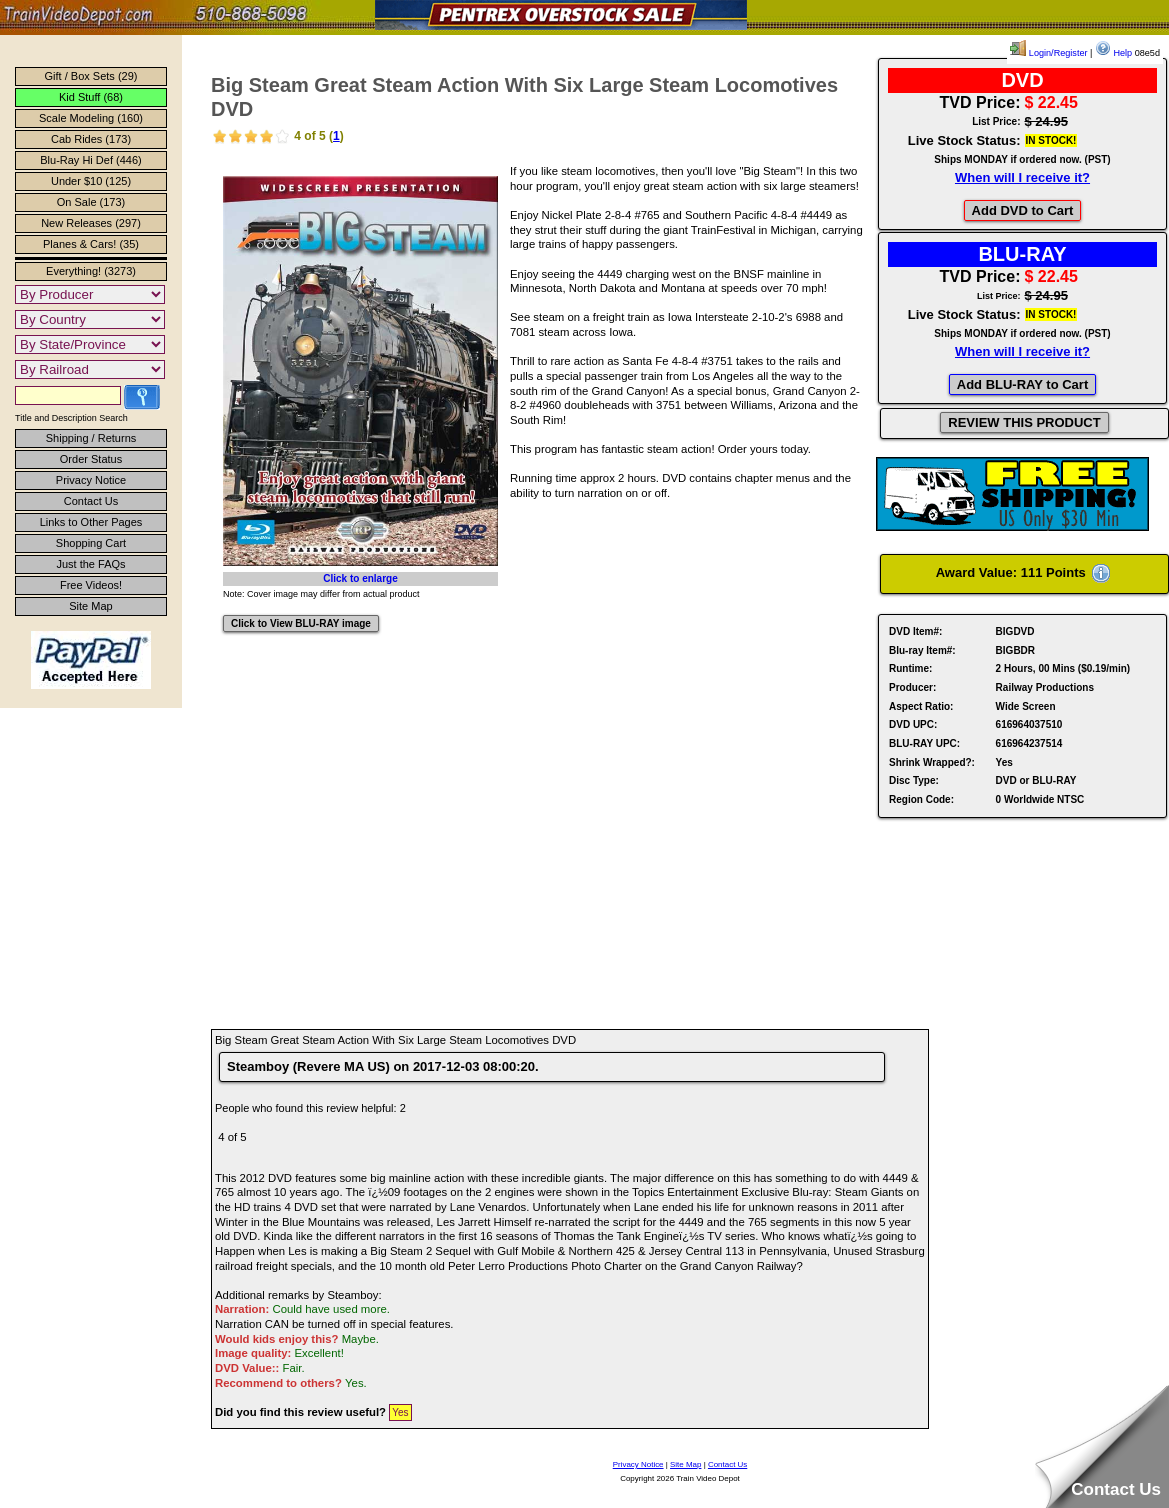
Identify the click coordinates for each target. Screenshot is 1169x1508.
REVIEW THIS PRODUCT (1024, 422)
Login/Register (1048, 53)
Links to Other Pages (91, 522)
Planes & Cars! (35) (91, 244)
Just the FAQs (90, 564)
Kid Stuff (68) (91, 97)
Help (1113, 53)
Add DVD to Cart (1023, 210)
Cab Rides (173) (91, 139)
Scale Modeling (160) (91, 118)
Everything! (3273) (91, 271)
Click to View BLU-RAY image (301, 623)
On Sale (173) (91, 202)
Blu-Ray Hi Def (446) (90, 160)
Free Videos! (91, 585)
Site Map (90, 606)
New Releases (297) (91, 223)
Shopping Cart (91, 543)
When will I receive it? (1022, 177)
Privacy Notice (91, 480)
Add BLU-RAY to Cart (1022, 384)
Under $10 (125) (91, 181)
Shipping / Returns (91, 438)
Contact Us (91, 501)
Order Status (91, 459)
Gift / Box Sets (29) (91, 76)
